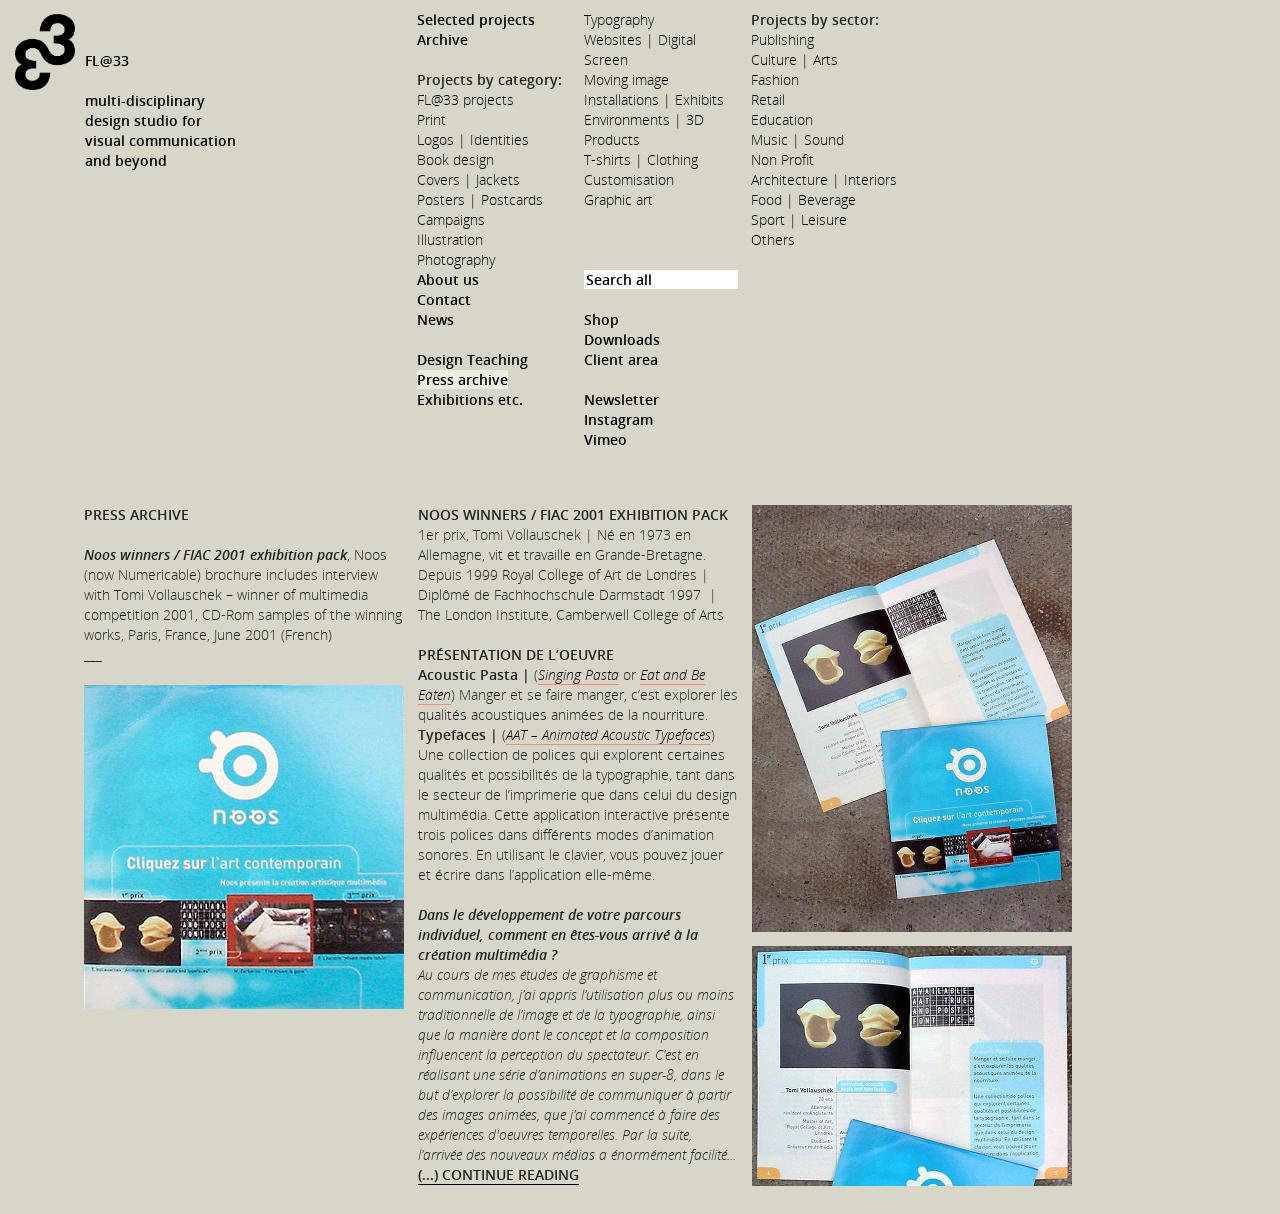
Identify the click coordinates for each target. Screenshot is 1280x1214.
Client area (621, 359)
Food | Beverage (803, 199)
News (435, 319)
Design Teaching (472, 359)
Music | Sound (797, 139)
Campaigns (451, 219)
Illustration (450, 239)
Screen (606, 59)
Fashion (775, 79)
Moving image (626, 79)
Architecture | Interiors (824, 179)
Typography (619, 19)
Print (431, 119)
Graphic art (618, 199)
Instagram (618, 419)
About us (448, 279)
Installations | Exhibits (654, 99)
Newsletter (621, 399)
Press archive (462, 379)
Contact (444, 299)
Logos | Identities (473, 139)
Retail (768, 99)
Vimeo (605, 439)
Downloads (622, 339)
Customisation (629, 179)
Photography (456, 259)
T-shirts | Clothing (641, 159)
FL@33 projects (465, 99)
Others (773, 239)
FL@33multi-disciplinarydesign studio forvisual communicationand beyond (160, 110)
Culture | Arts (794, 59)
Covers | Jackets (468, 179)
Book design (455, 159)
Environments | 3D (644, 119)
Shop (601, 319)
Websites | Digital (640, 39)
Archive (442, 39)
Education (782, 119)
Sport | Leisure (799, 219)
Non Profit (782, 159)
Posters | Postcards (480, 199)
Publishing (782, 39)
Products (612, 139)
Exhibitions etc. (470, 399)
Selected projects (476, 19)
